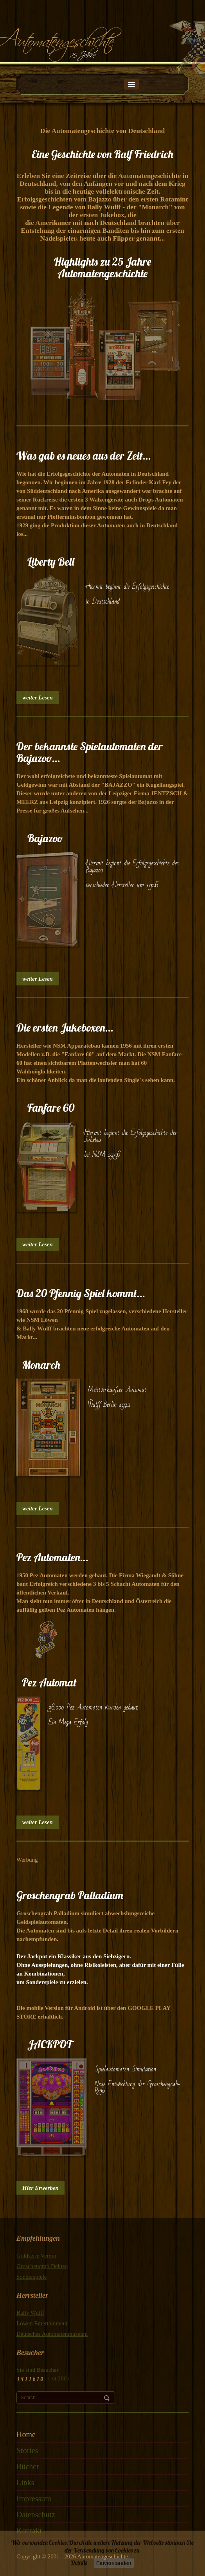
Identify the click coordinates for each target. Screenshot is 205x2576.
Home (26, 2434)
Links (25, 2482)
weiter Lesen (37, 697)
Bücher (27, 2466)
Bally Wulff (30, 2313)
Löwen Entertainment (41, 2323)
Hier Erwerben (40, 2188)
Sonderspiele (31, 2277)
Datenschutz (35, 2514)
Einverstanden (113, 2563)
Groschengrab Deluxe (42, 2266)
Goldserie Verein (36, 2255)
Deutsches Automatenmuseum (52, 2334)
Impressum (33, 2498)
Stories (27, 2450)
